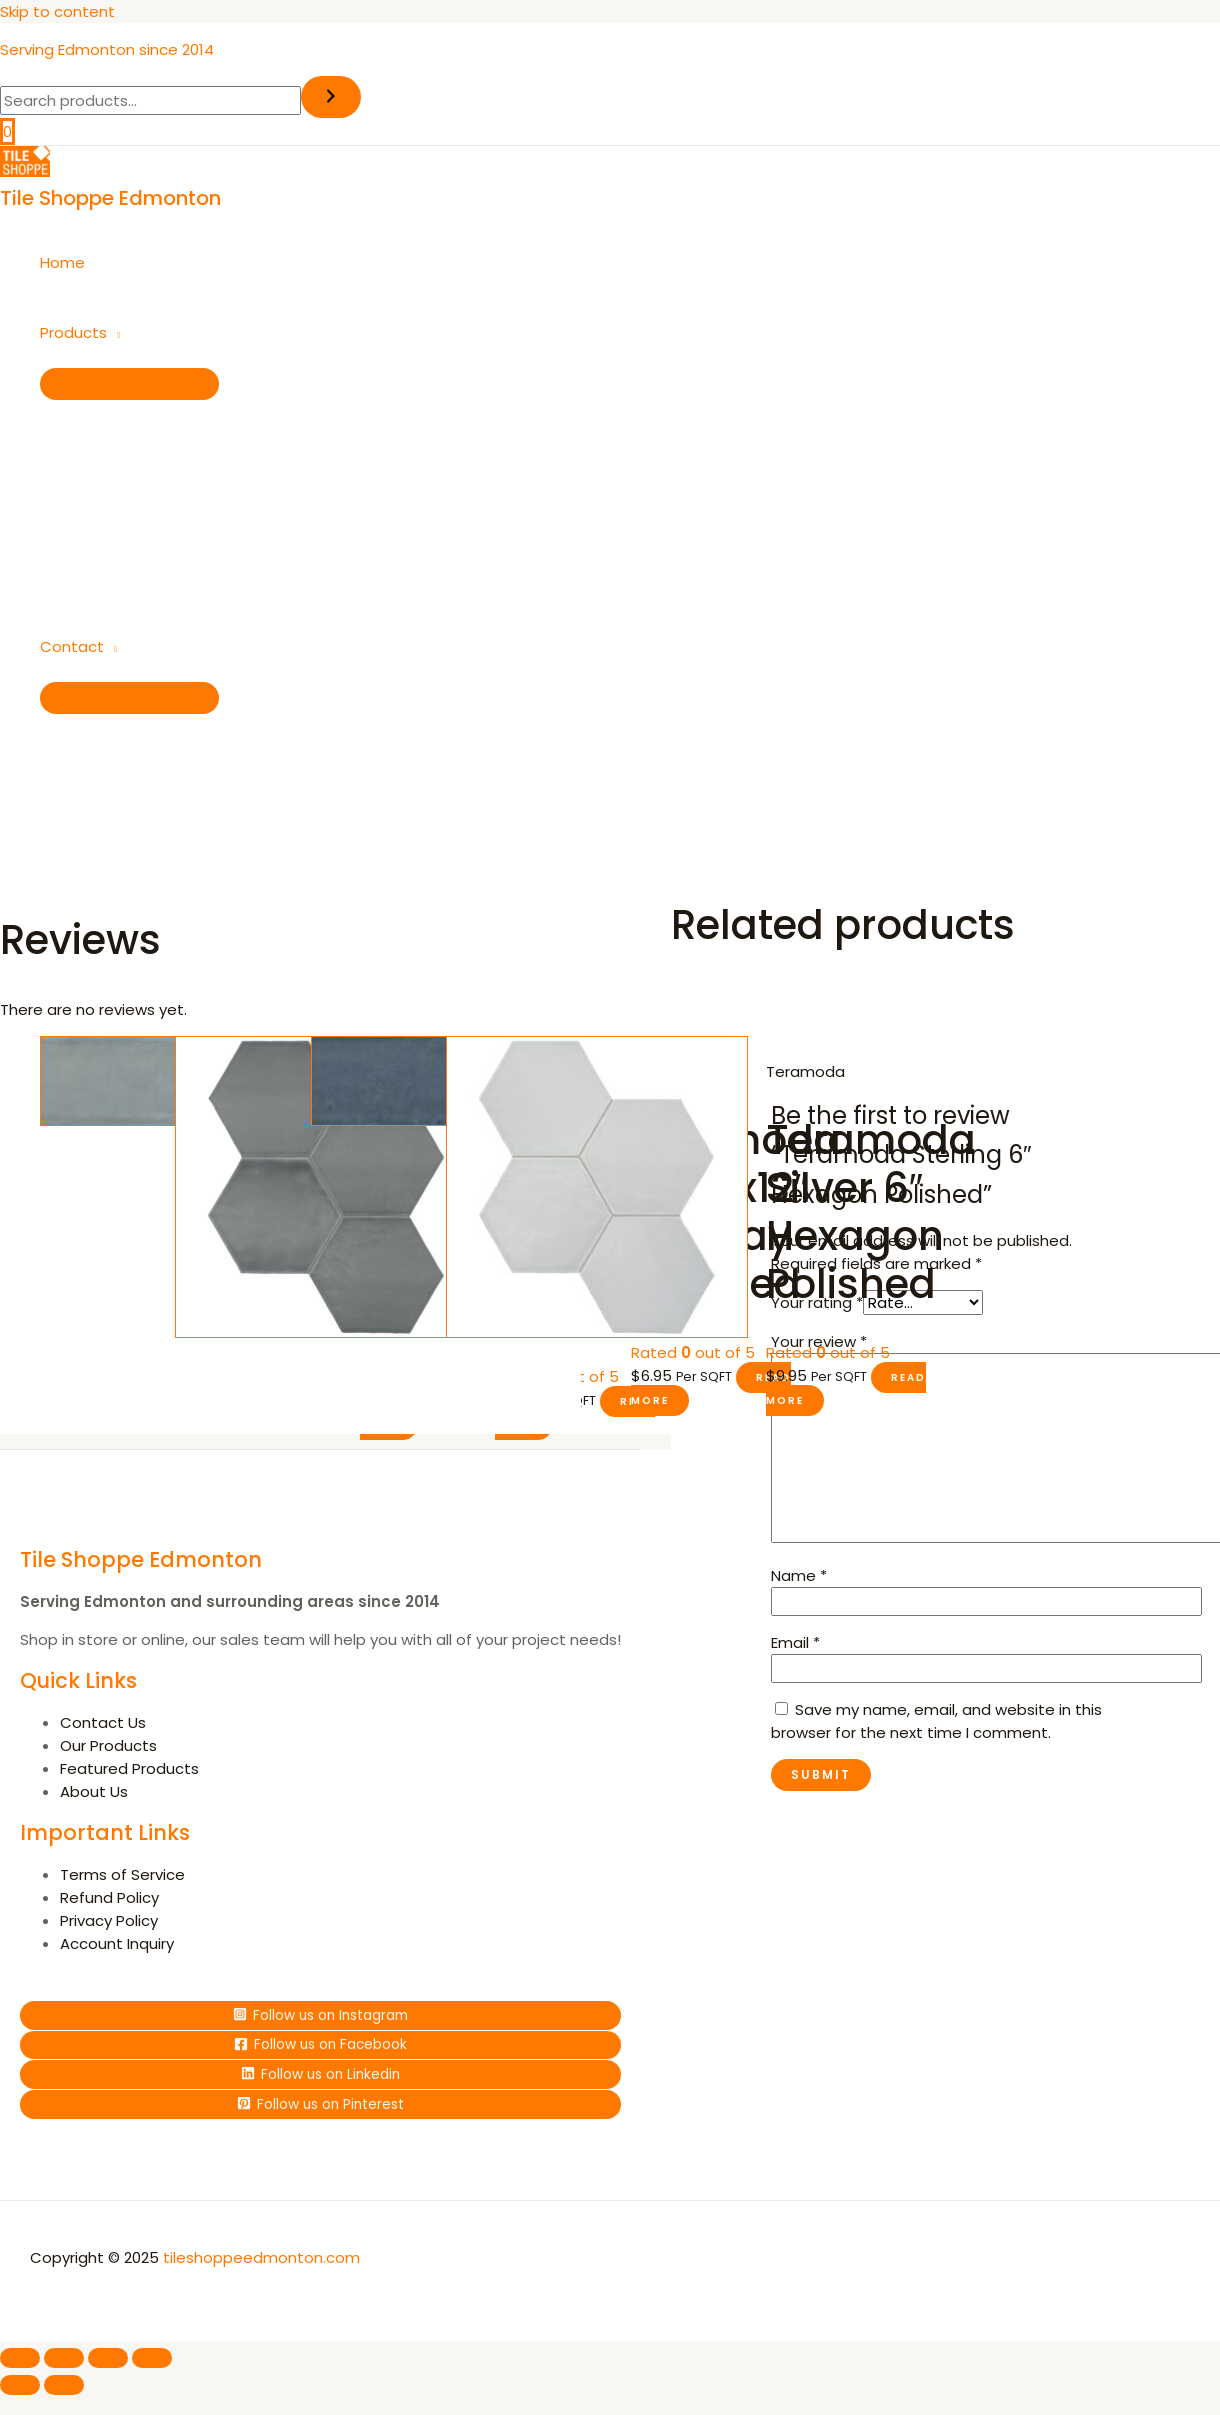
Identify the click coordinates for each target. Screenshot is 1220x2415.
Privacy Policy (109, 1920)
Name (799, 1575)
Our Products (108, 1745)
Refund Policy (109, 1897)
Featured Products (129, 1768)
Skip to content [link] (57, 11)
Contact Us (103, 1722)
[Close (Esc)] (152, 2355)
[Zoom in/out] (20, 2355)
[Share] (108, 2355)
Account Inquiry (117, 1943)
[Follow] (320, 2015)
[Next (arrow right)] (64, 2382)
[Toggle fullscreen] (64, 2355)
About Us (94, 1791)
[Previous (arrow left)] (20, 2382)
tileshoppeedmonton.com (261, 2254)
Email (795, 1642)
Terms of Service (122, 1874)
